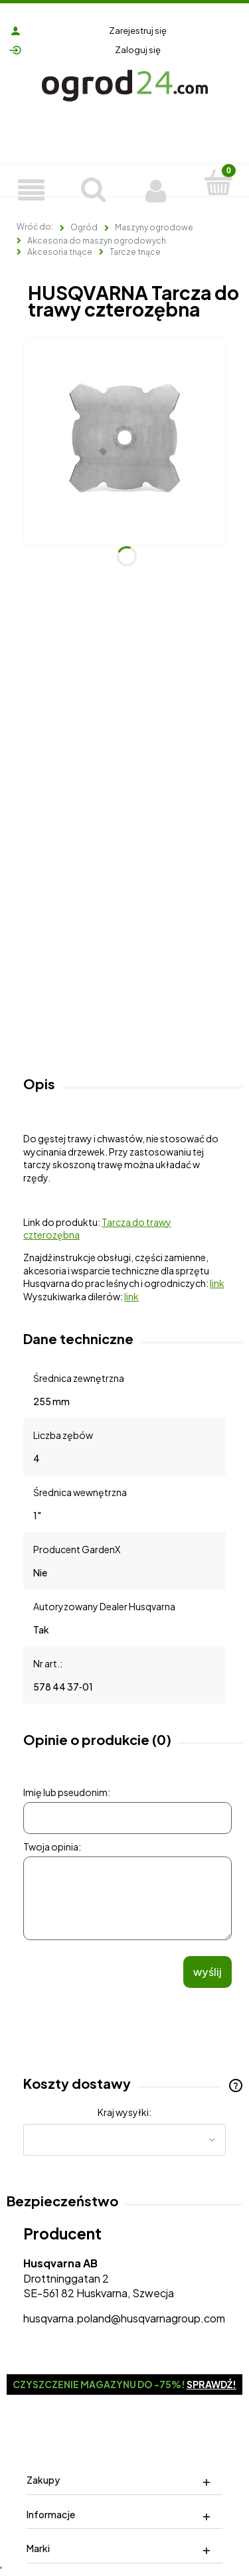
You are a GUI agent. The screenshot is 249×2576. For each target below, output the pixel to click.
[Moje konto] (156, 188)
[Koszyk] (218, 182)
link (217, 1283)
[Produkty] (31, 188)
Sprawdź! (211, 2384)
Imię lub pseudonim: (66, 1792)
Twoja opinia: (52, 1847)
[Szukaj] (93, 187)
